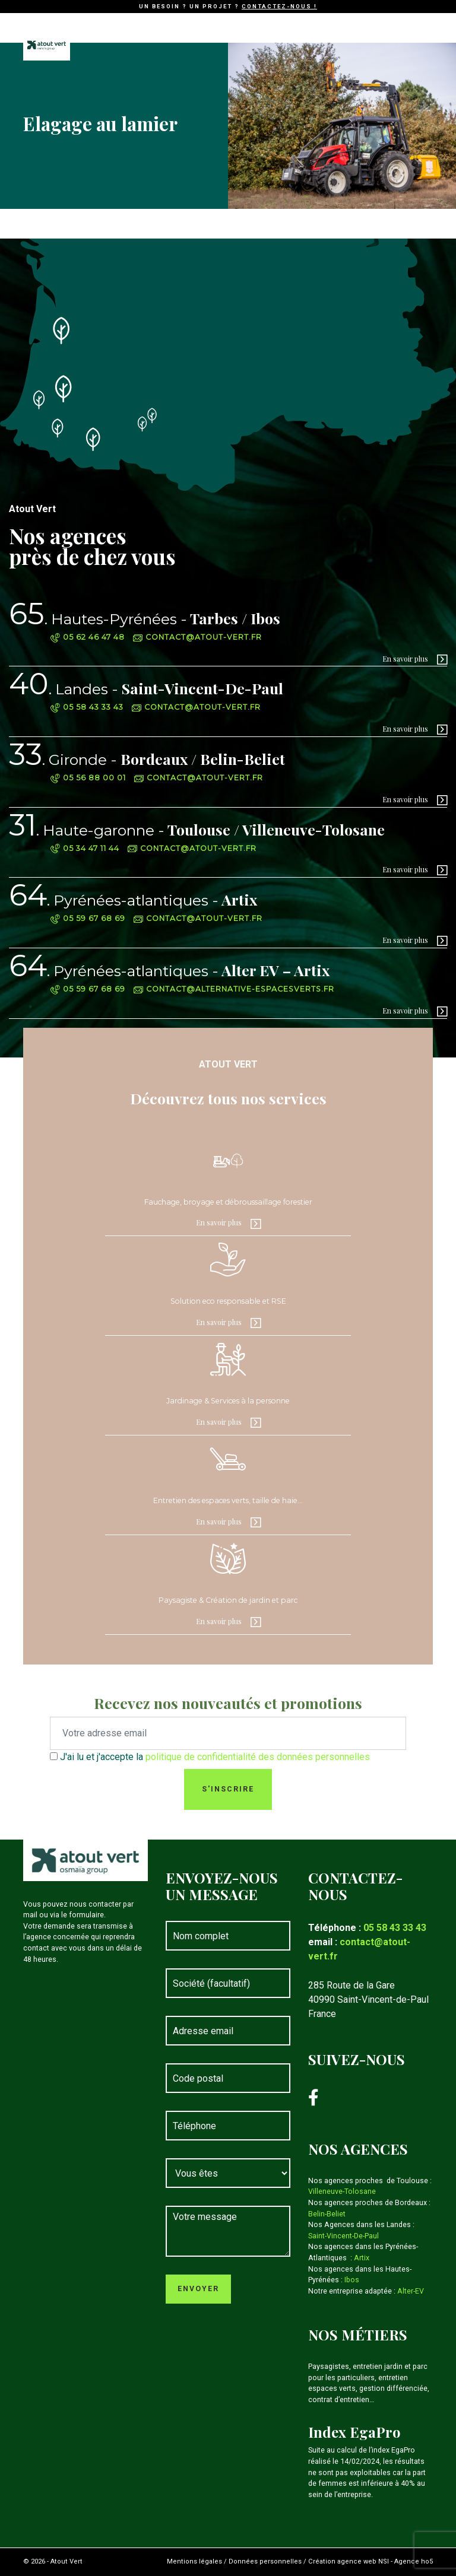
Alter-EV (410, 2290)
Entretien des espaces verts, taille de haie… (228, 1500)
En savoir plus (405, 659)
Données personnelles (265, 2561)
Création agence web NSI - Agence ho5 (370, 2561)
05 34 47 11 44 (84, 848)
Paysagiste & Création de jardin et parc (228, 1600)
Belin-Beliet (327, 2213)
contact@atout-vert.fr (197, 637)
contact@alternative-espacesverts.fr (234, 988)
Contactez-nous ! (279, 6)
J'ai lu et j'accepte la (215, 1756)
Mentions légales (194, 2561)
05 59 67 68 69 (87, 918)
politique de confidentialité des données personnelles (257, 1756)
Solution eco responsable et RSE (228, 1301)
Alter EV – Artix (169, 970)
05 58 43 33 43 (87, 707)
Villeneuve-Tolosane (342, 2191)
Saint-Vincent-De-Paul (146, 688)
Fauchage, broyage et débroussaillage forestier (228, 1202)
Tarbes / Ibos (144, 618)
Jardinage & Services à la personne (228, 1400)
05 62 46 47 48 (87, 637)
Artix (133, 899)
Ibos (351, 2279)
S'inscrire (228, 1788)
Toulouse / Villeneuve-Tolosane (197, 829)
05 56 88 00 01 (88, 777)
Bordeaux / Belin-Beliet (147, 758)
